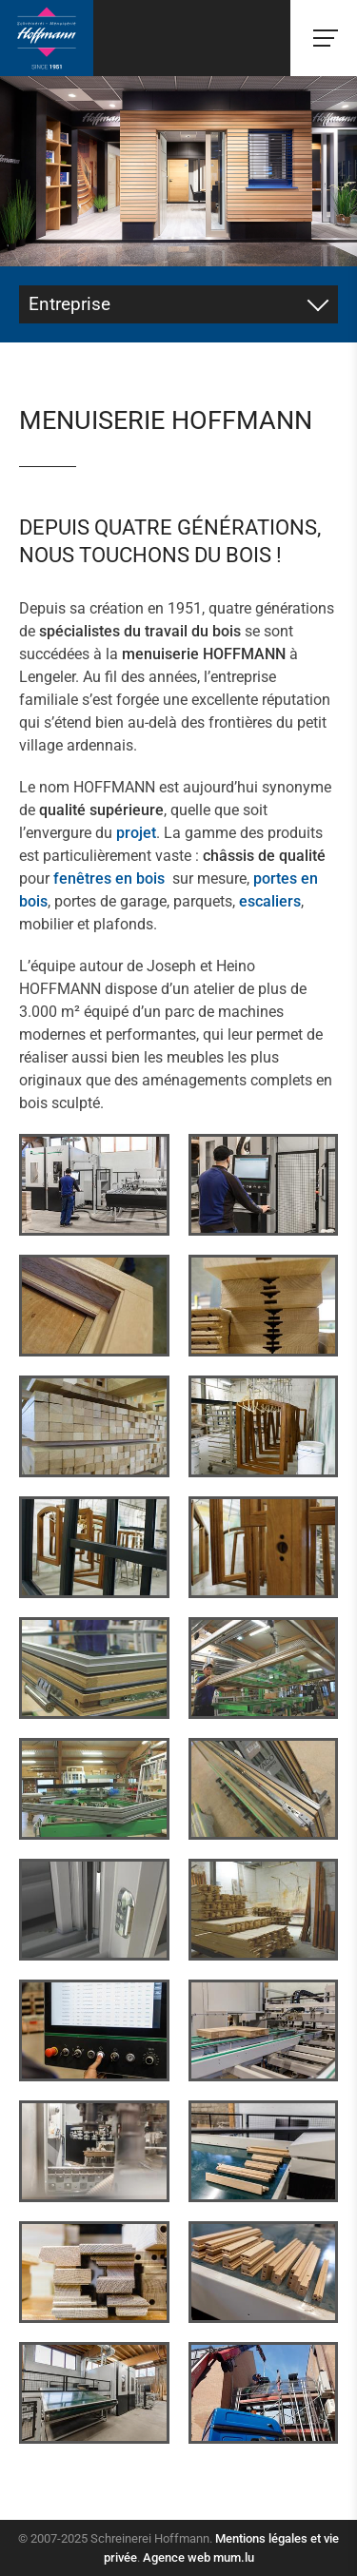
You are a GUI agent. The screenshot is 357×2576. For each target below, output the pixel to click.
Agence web (176, 2557)
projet (136, 833)
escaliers (270, 901)
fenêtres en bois (109, 878)
